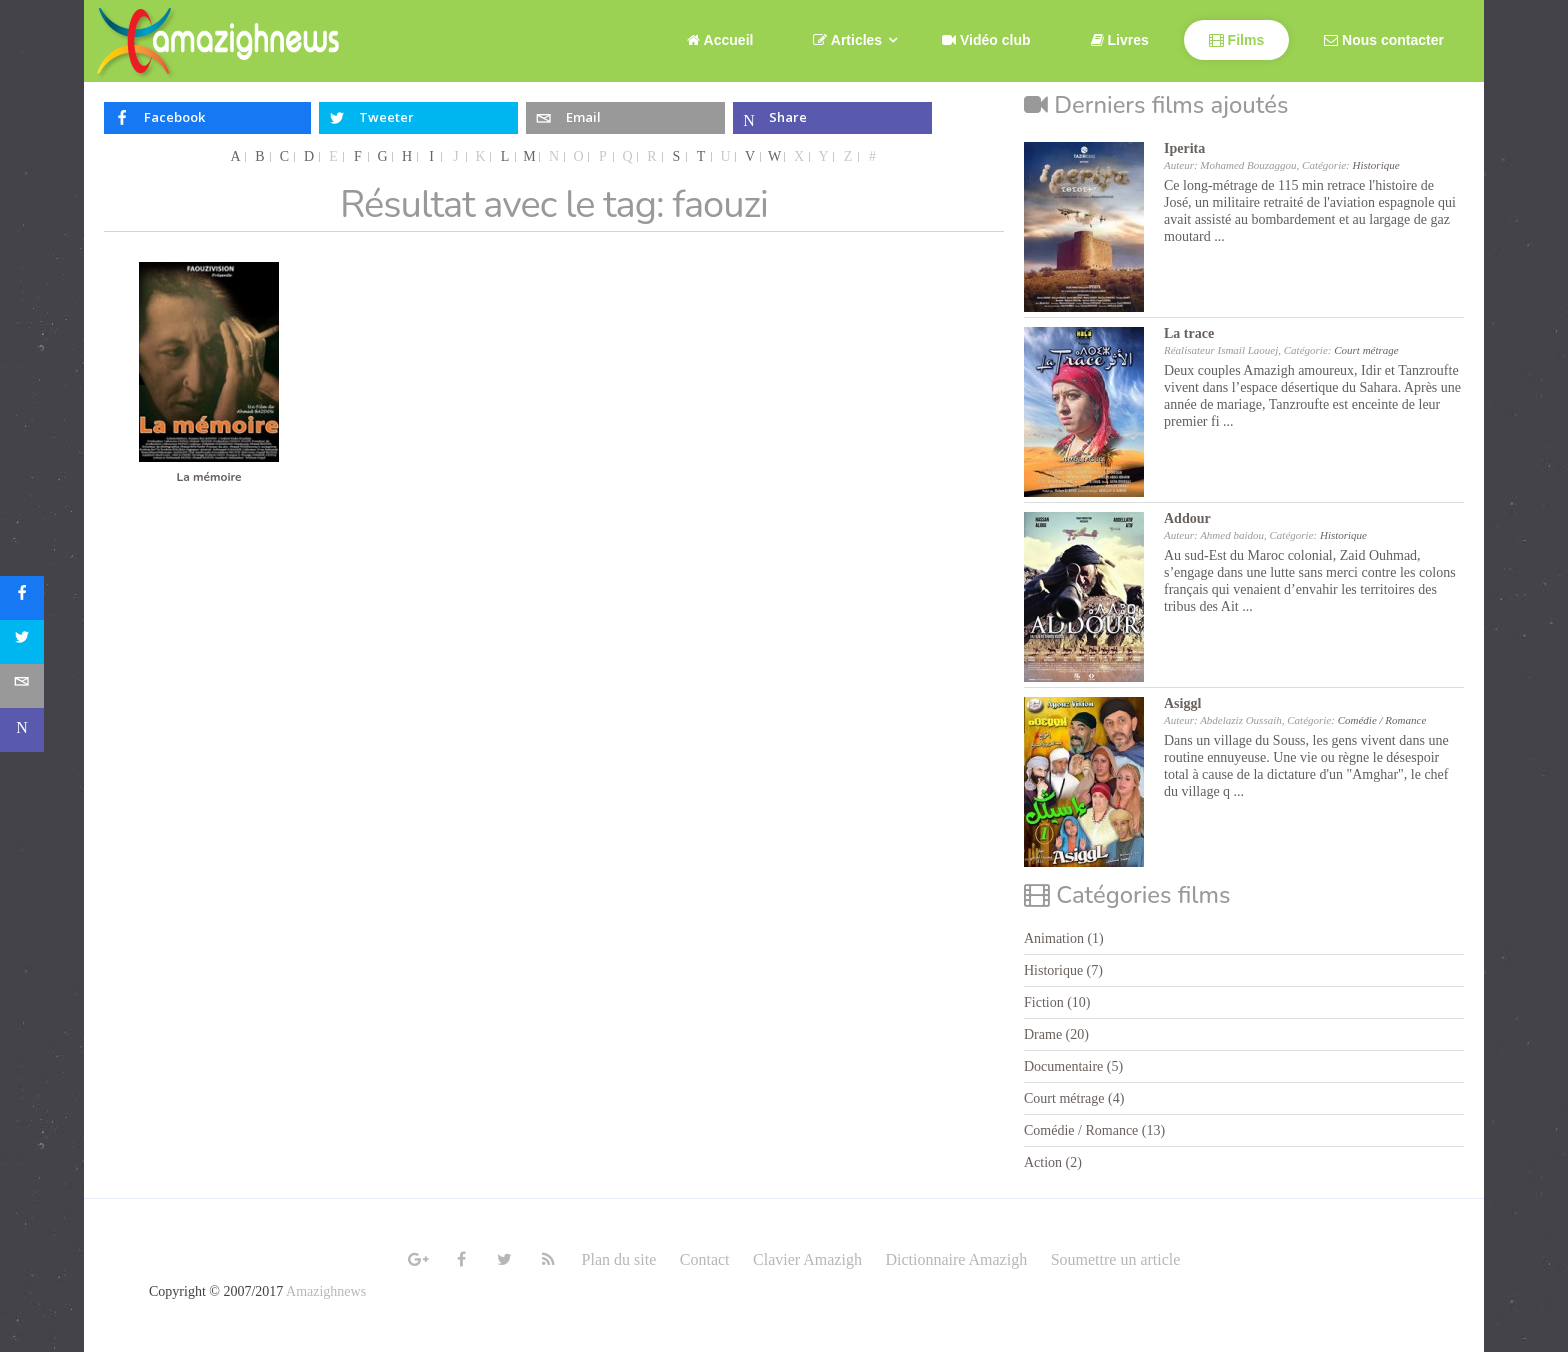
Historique (1376, 165)
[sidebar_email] (22, 686)
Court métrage (1366, 350)
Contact (705, 1259)
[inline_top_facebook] (207, 118)
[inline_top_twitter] (418, 118)
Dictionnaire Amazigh (956, 1259)
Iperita (1184, 148)
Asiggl (1182, 703)
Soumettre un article (1116, 1259)
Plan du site (619, 1259)
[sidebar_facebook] (22, 598)
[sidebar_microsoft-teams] (22, 730)
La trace (1189, 333)
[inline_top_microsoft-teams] (832, 118)
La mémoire (208, 477)
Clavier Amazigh (807, 1259)
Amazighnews (326, 1291)
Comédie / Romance (1382, 720)
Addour (1187, 518)
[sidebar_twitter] (22, 642)
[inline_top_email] (625, 118)
